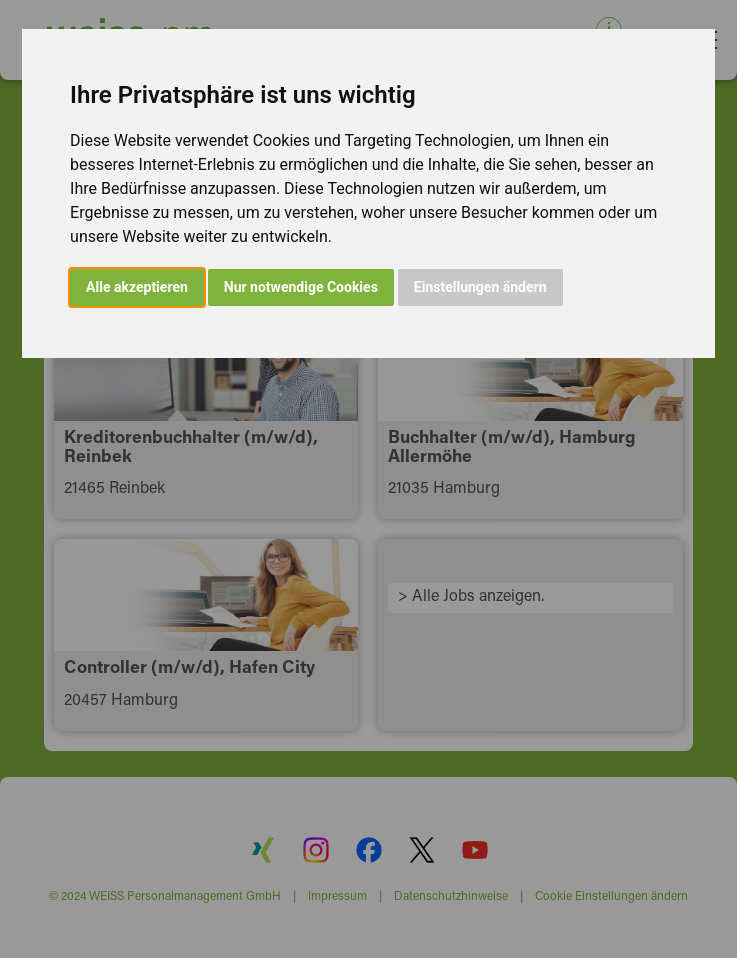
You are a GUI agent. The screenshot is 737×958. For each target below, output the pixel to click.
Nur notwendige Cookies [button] (301, 287)
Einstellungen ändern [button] (480, 287)
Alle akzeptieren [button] (137, 287)
